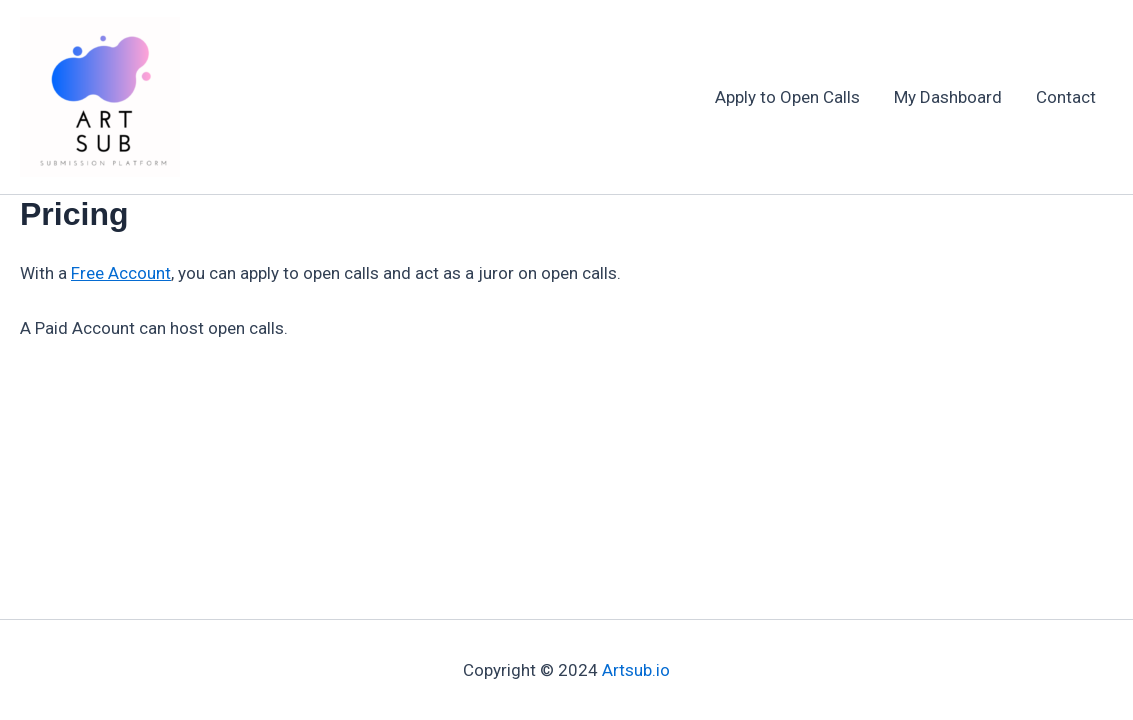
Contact (1066, 97)
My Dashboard (948, 97)
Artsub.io (636, 670)
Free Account (121, 273)
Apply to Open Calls (787, 97)
